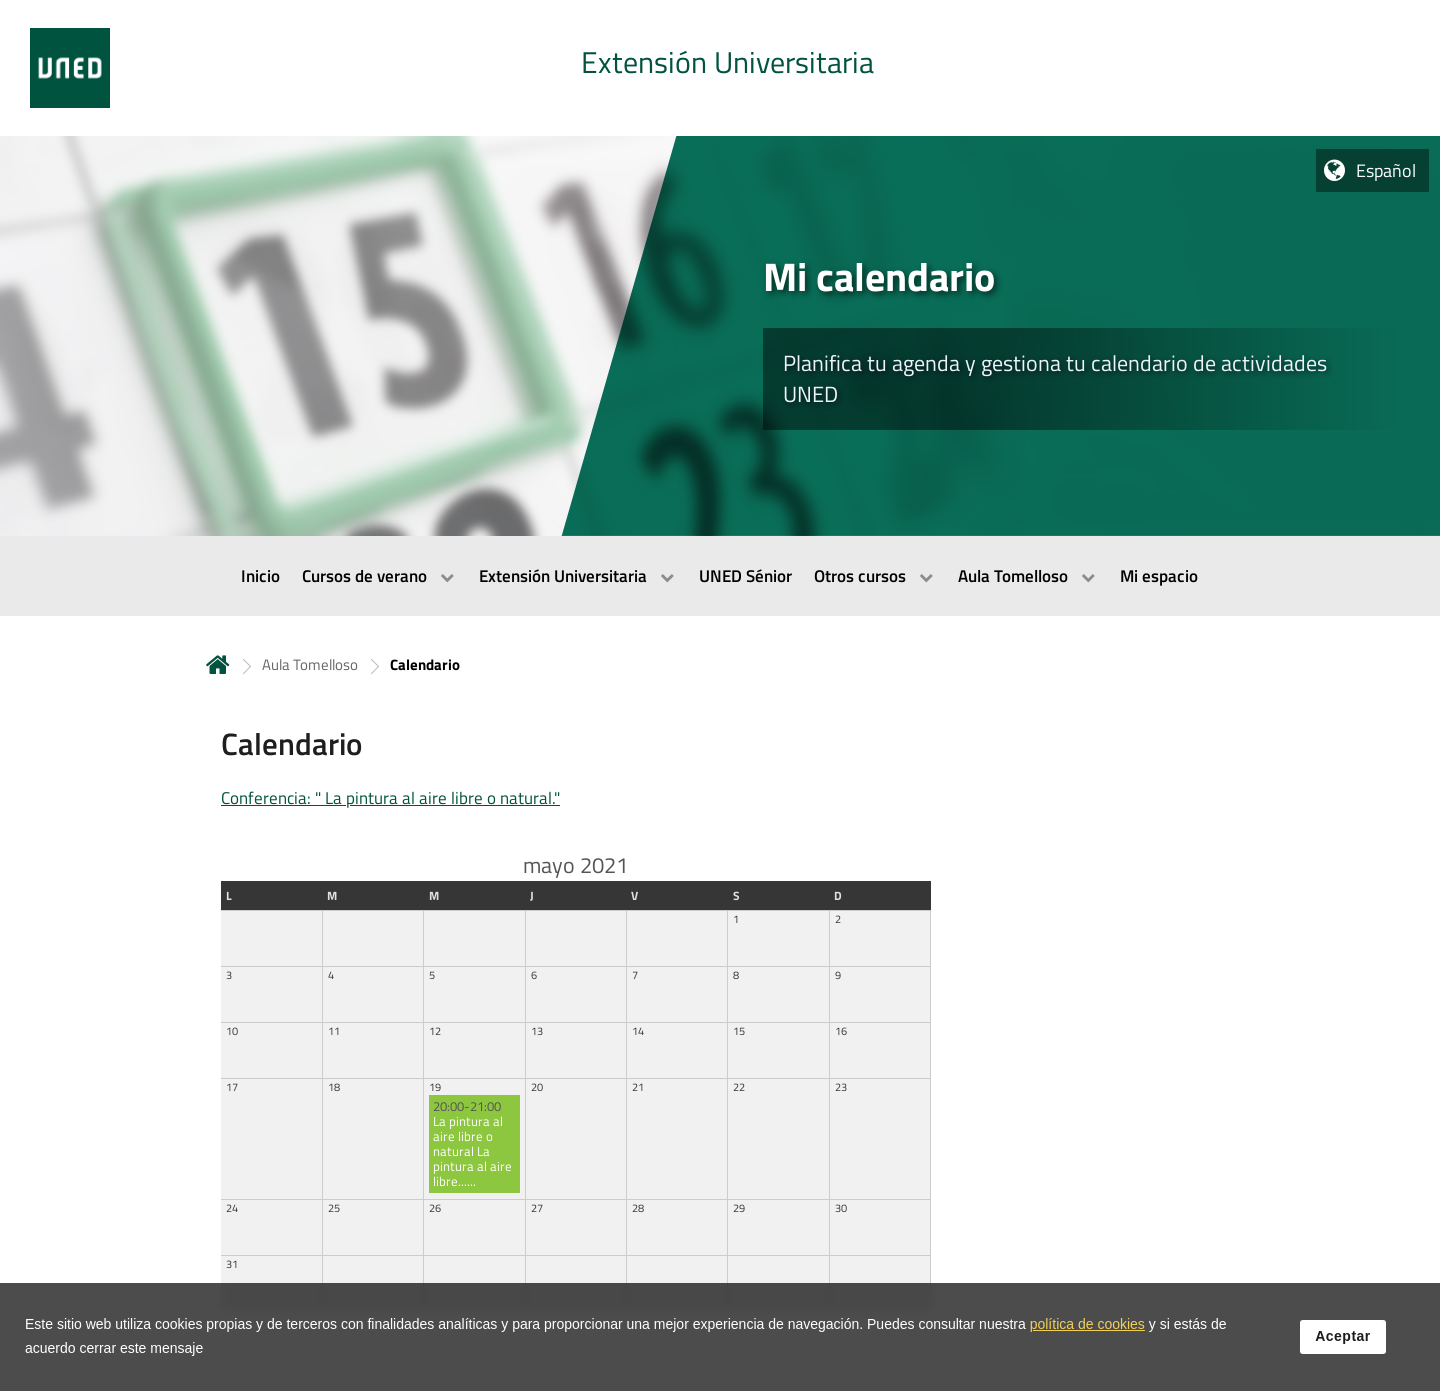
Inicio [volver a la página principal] (218, 664)
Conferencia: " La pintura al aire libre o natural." (390, 798)
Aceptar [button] (1343, 1342)
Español (1386, 170)
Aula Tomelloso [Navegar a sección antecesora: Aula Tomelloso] (310, 664)
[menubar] (720, 576)
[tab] (720, 68)
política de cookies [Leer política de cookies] (1087, 1330)
